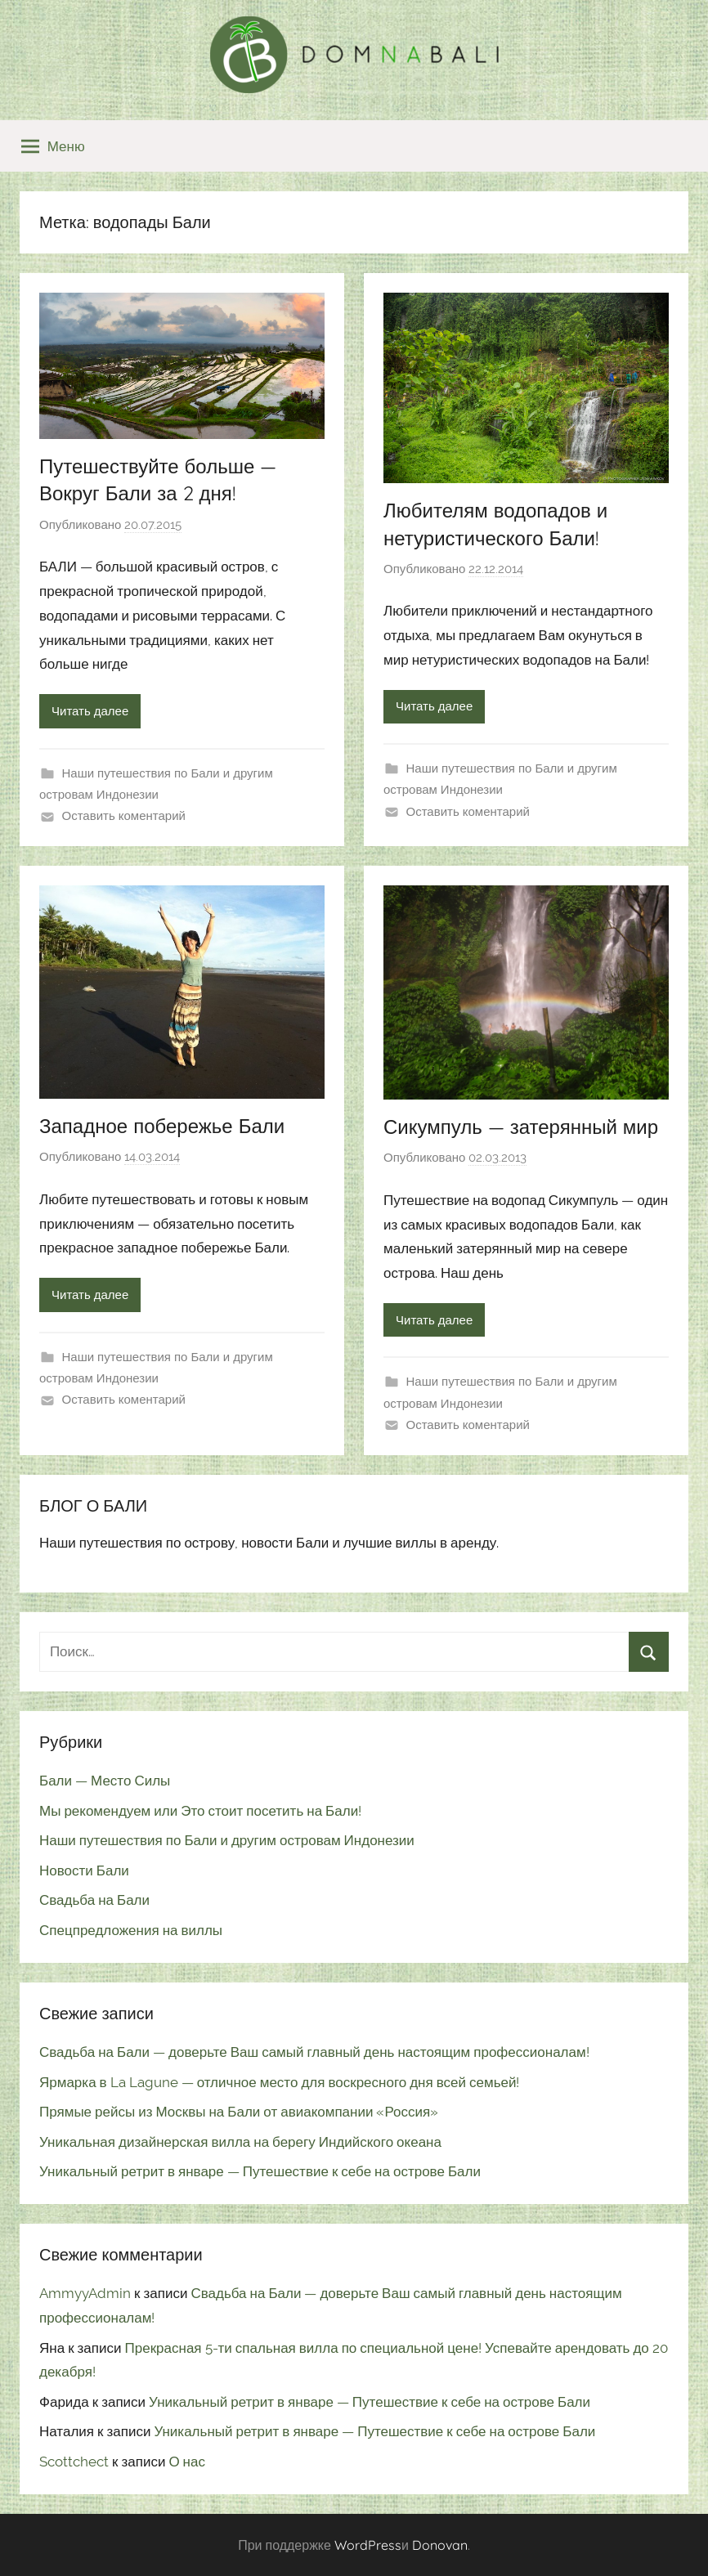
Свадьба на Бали (94, 1900)
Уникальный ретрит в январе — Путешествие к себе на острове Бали (260, 2171)
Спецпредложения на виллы (130, 1930)
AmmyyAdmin (85, 2293)
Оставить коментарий (124, 816)
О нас (186, 2461)
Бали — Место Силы (104, 1780)
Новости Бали (84, 1870)
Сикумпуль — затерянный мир (520, 1126)
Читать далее (90, 711)
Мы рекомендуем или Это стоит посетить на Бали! (200, 1811)
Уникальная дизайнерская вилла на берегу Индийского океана (240, 2142)
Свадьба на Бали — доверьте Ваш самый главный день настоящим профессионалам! (314, 2052)
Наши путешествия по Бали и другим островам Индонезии (226, 1840)
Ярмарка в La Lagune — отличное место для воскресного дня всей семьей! (279, 2082)
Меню (53, 146)
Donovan (440, 2545)
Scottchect (74, 2461)
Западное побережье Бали (162, 1125)
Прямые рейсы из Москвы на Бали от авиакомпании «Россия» (238, 2111)
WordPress (367, 2545)
